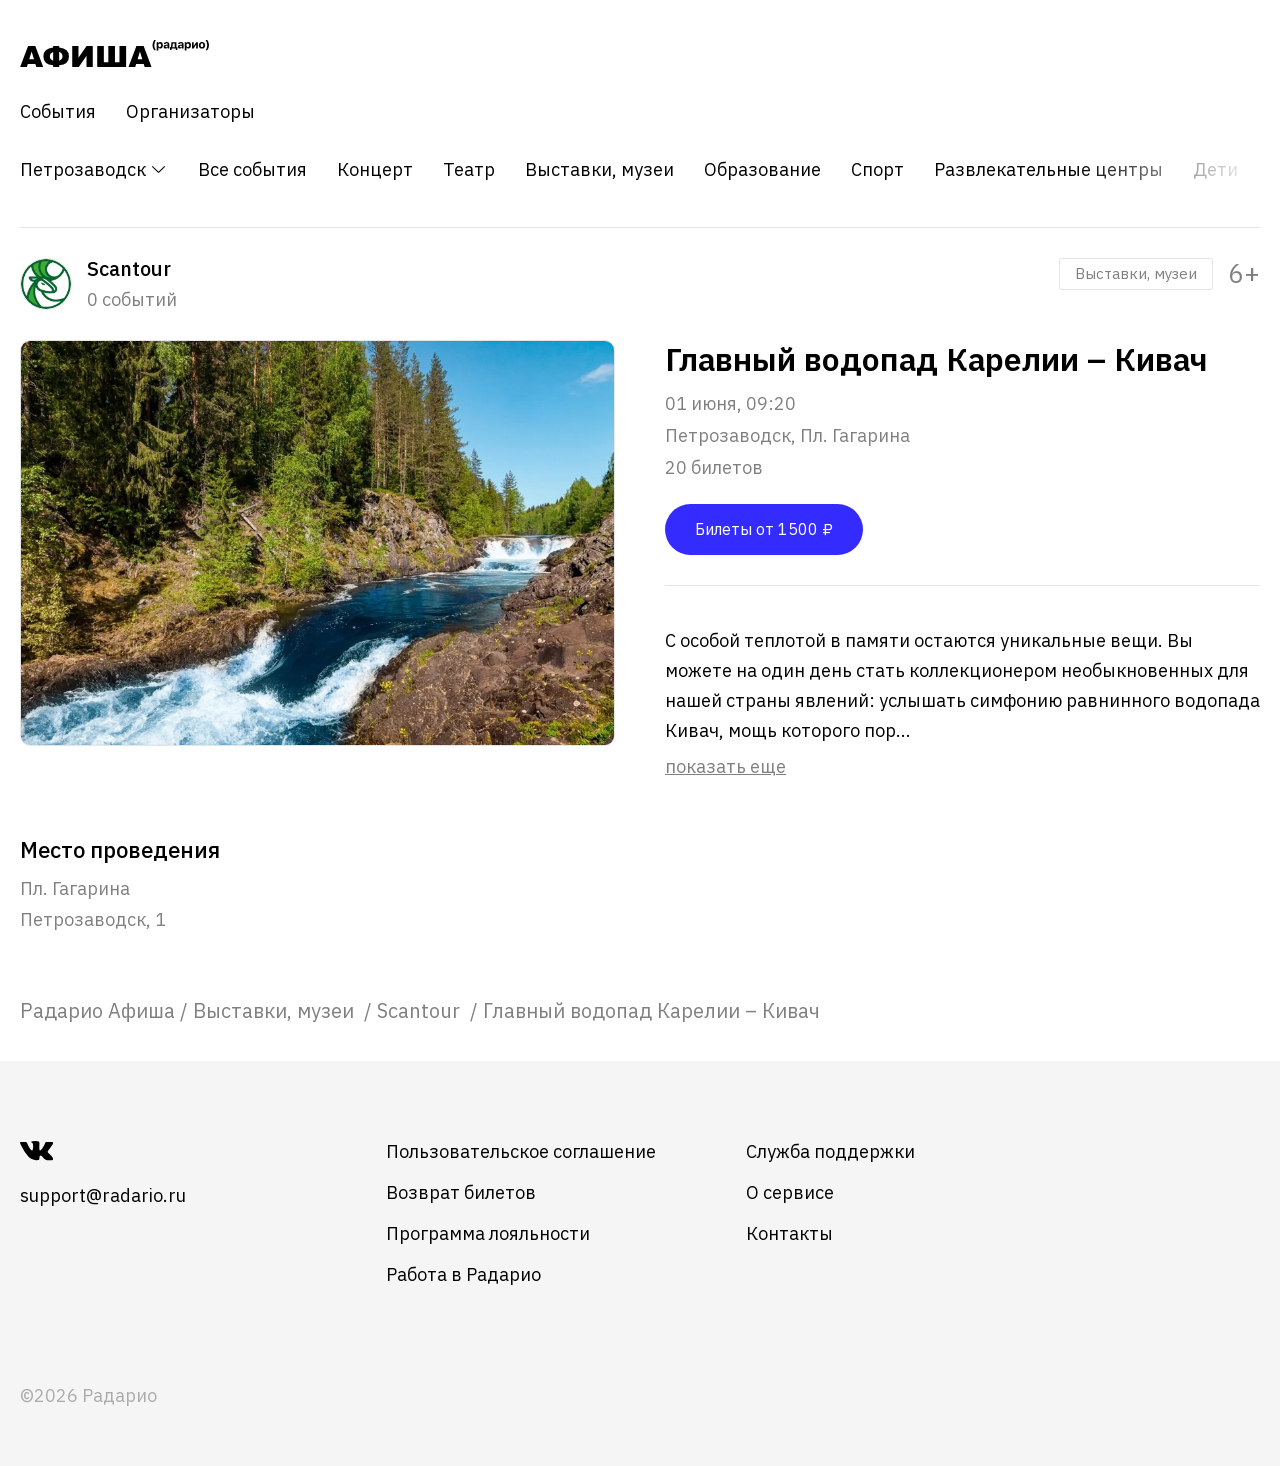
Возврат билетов (461, 1192)
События (58, 112)
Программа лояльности (488, 1233)
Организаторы (190, 112)
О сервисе (790, 1192)
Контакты (789, 1233)
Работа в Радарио (463, 1274)
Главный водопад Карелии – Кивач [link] (651, 1010)
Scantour (421, 1010)
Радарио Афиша (97, 1010)
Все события (252, 170)
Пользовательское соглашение (521, 1151)
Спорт (877, 170)
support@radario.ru (103, 1195)
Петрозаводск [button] (94, 169)
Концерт (375, 170)
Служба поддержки (830, 1151)
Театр (469, 170)
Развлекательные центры (1048, 170)
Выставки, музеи (599, 170)
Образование (762, 170)
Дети (1215, 170)
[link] (97, 1010)
